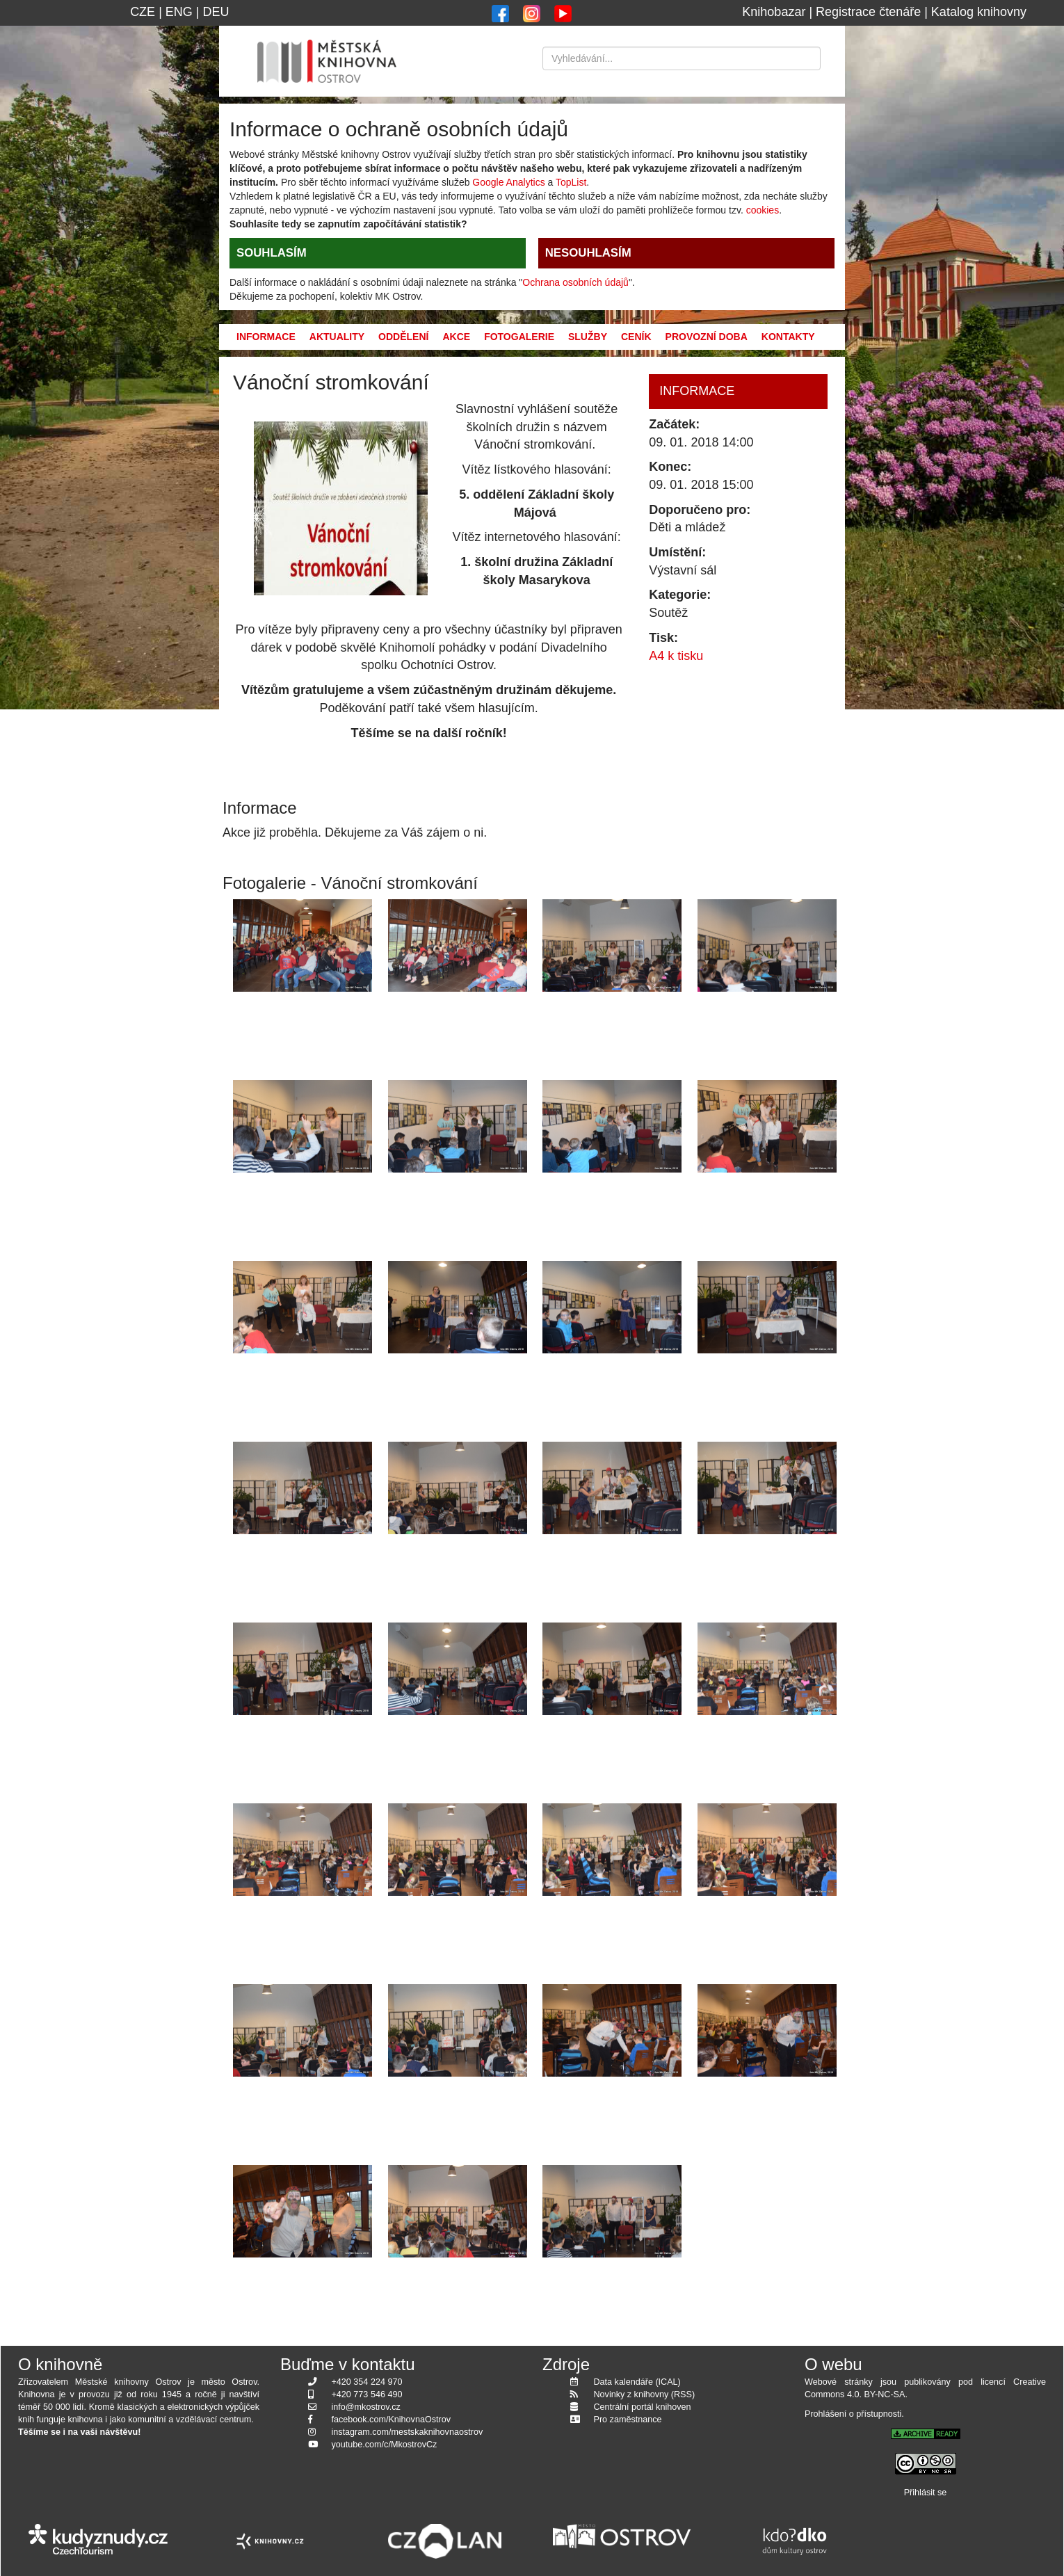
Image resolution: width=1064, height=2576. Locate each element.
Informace (266, 336)
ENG (179, 12)
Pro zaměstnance (628, 2419)
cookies (762, 210)
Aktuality (336, 336)
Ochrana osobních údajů (575, 282)
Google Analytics (508, 182)
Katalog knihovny (978, 12)
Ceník (636, 336)
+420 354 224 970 (367, 2382)
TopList (571, 182)
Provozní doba (707, 336)
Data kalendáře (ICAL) (637, 2382)
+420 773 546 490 (367, 2394)
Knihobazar (773, 12)
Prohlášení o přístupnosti (853, 2414)
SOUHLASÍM (271, 252)
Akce (456, 336)
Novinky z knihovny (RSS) (644, 2394)
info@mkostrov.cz (366, 2407)
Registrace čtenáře (868, 12)
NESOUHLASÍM (588, 252)
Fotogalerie (519, 336)
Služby (587, 336)
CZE (142, 12)
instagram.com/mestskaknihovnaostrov (407, 2432)
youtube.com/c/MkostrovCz (384, 2444)
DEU (216, 12)
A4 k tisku (676, 656)
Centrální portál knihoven (642, 2407)
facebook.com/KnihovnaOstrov (391, 2419)
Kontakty (788, 336)
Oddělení (403, 336)
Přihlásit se (925, 2492)
